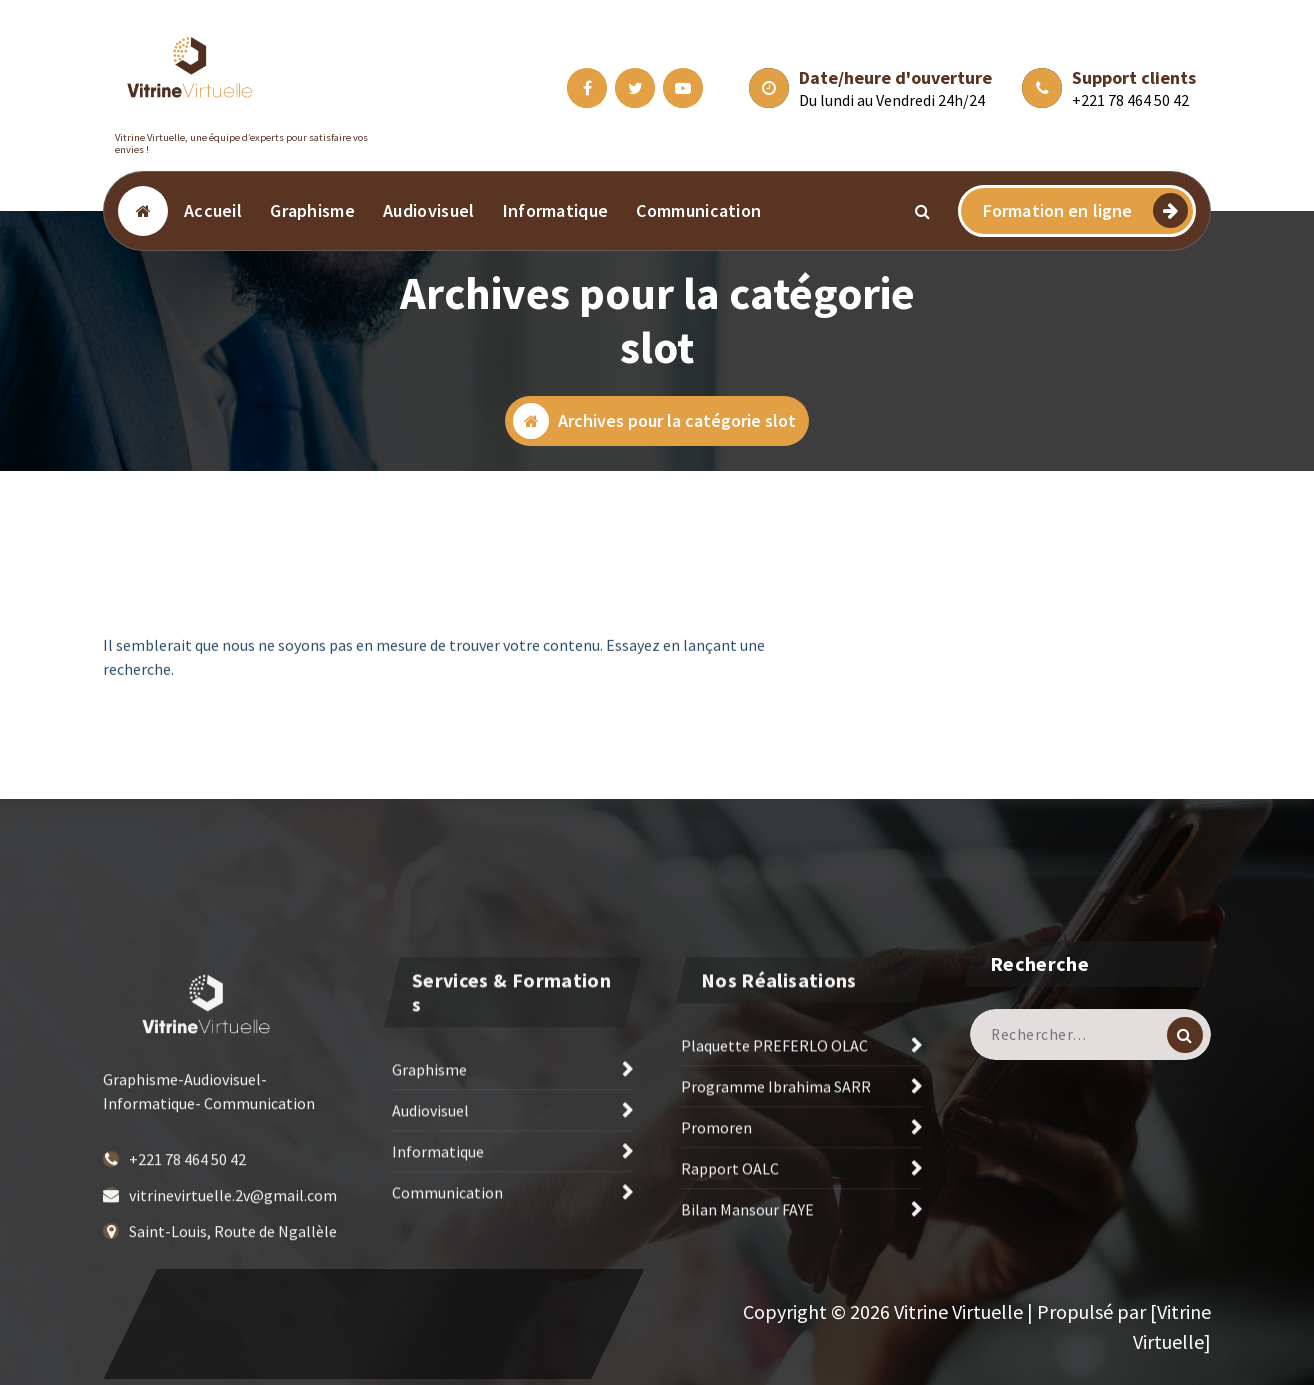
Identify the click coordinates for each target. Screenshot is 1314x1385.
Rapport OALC (730, 1251)
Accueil (213, 210)
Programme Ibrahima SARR (776, 1169)
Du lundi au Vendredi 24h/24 (892, 100)
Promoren (716, 1210)
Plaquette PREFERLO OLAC (774, 1128)
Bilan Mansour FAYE (747, 1292)
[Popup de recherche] (923, 211)
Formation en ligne (1085, 210)
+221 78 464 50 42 (1130, 100)
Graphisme (312, 210)
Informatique (556, 210)
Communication (698, 210)
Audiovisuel (428, 210)
